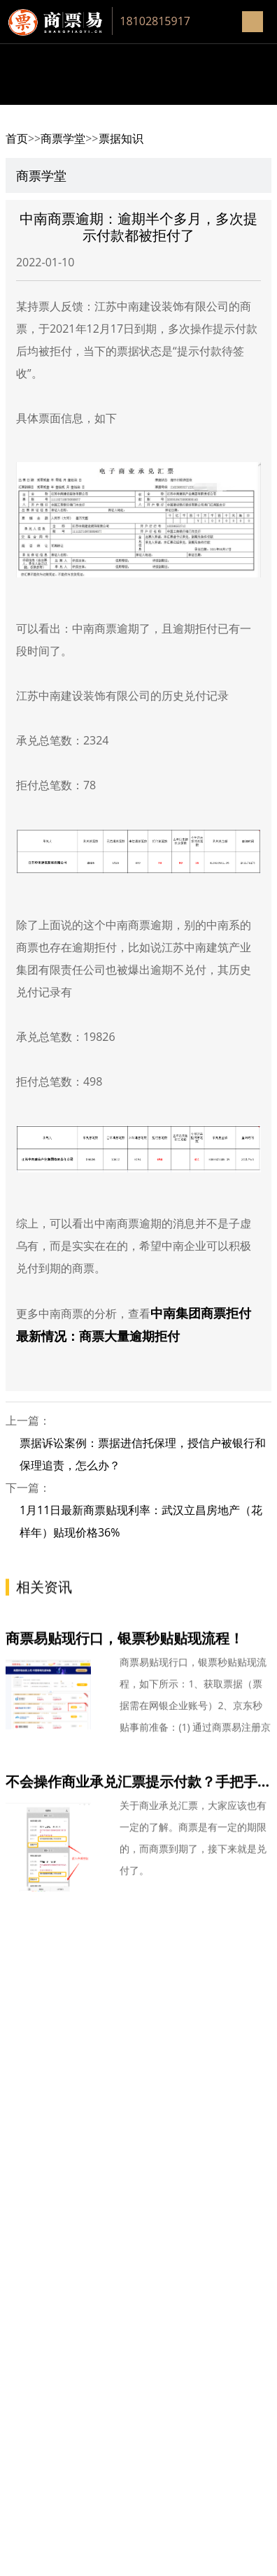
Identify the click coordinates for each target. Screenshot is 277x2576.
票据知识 (121, 138)
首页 (17, 138)
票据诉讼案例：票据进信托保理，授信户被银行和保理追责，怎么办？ (143, 1454)
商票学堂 (63, 138)
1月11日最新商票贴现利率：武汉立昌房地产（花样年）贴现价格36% (141, 1521)
